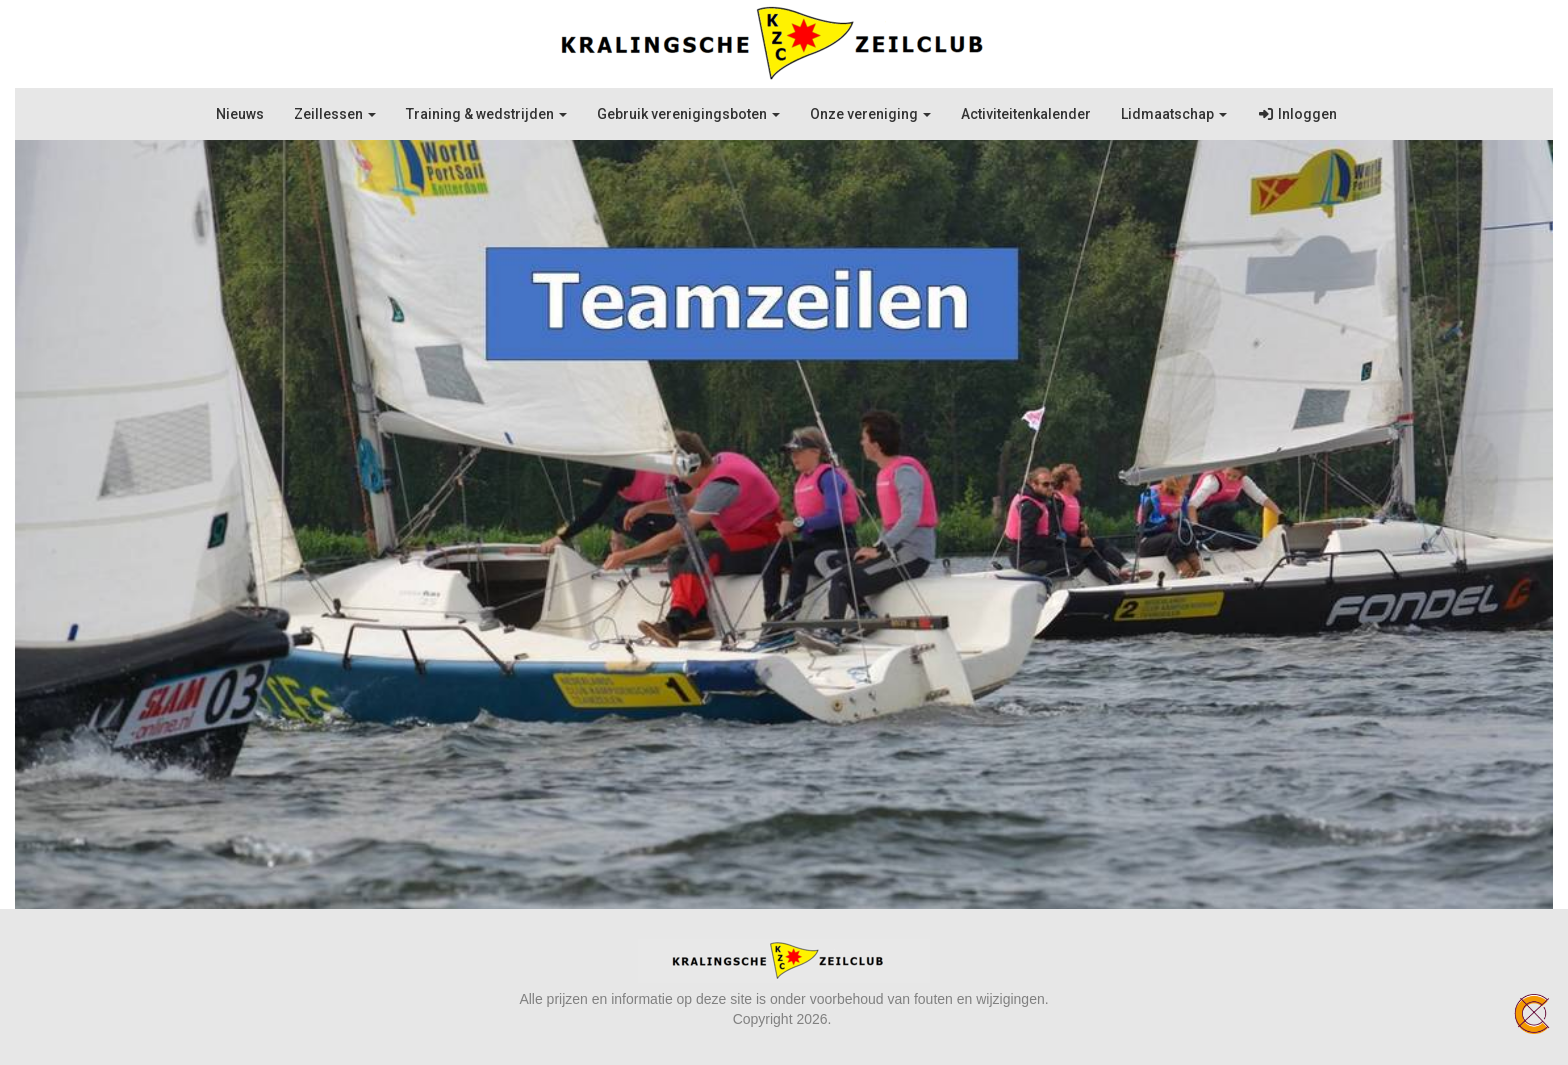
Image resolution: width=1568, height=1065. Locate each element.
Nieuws (240, 114)
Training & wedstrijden (486, 114)
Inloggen (1297, 114)
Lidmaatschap (1174, 114)
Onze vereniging (870, 114)
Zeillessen (335, 114)
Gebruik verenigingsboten (688, 114)
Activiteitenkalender (1026, 114)
